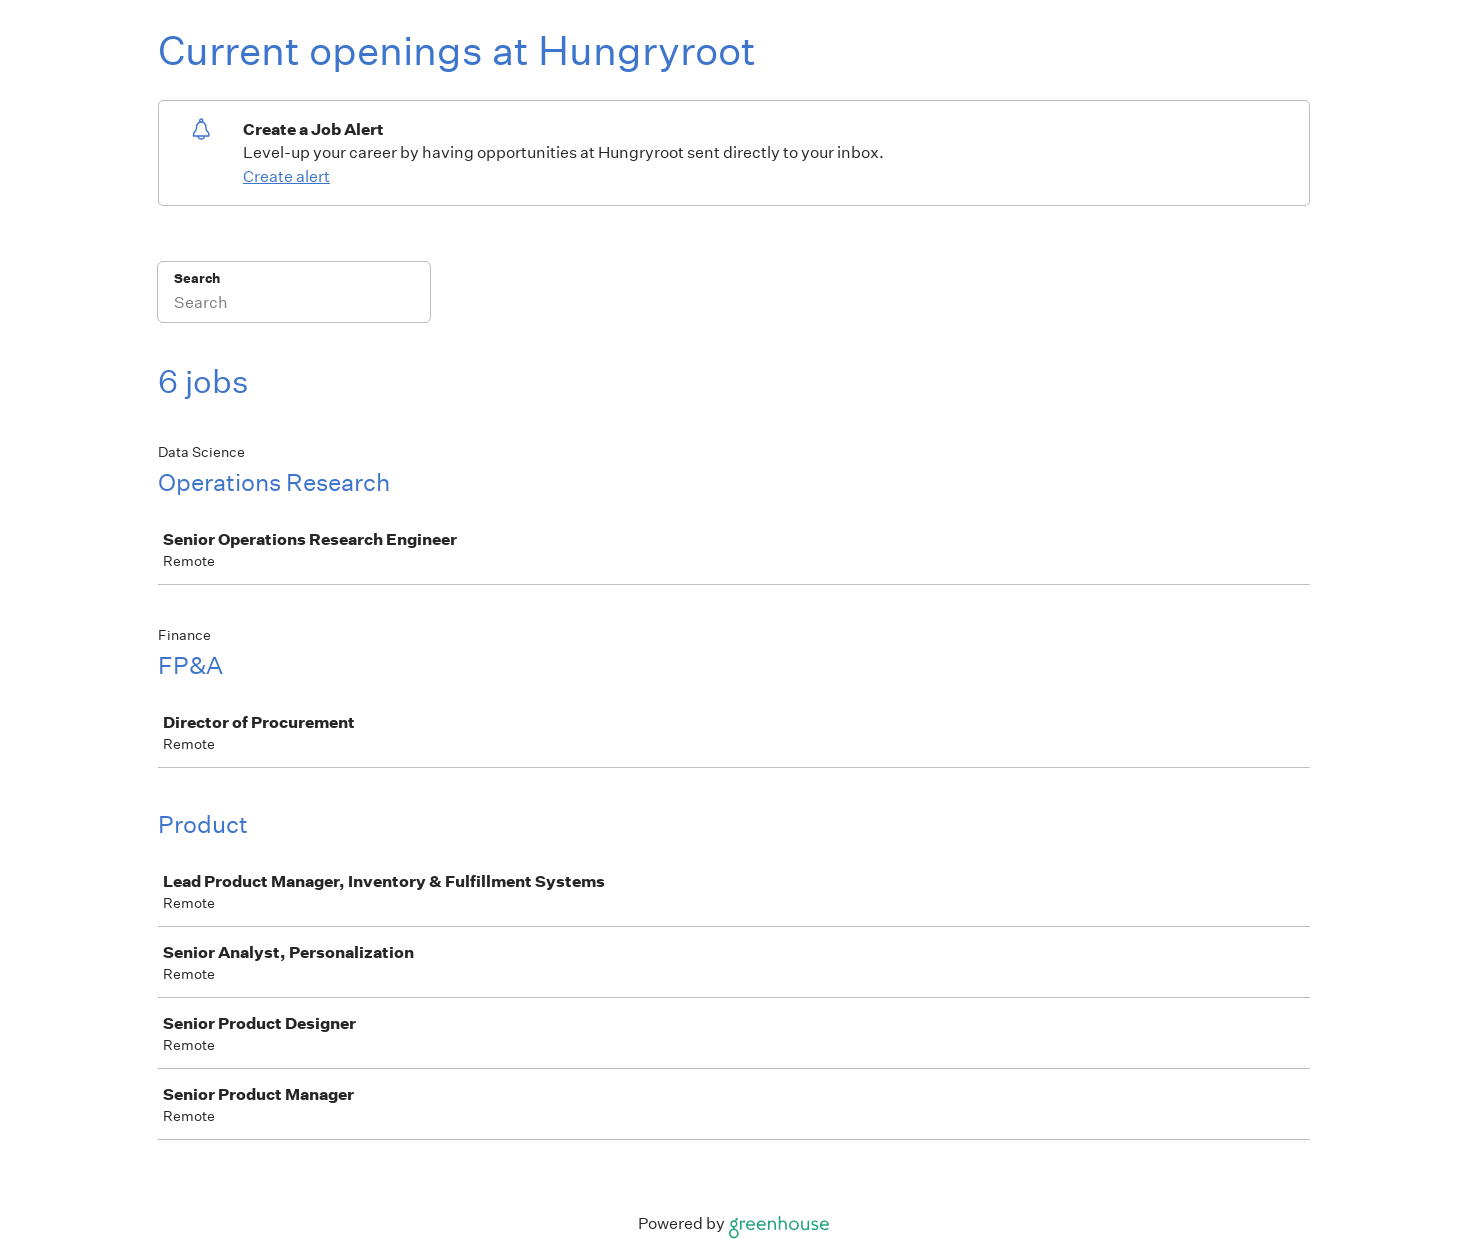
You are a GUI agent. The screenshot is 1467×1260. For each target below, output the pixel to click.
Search (197, 278)
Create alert (286, 176)
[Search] (294, 305)
